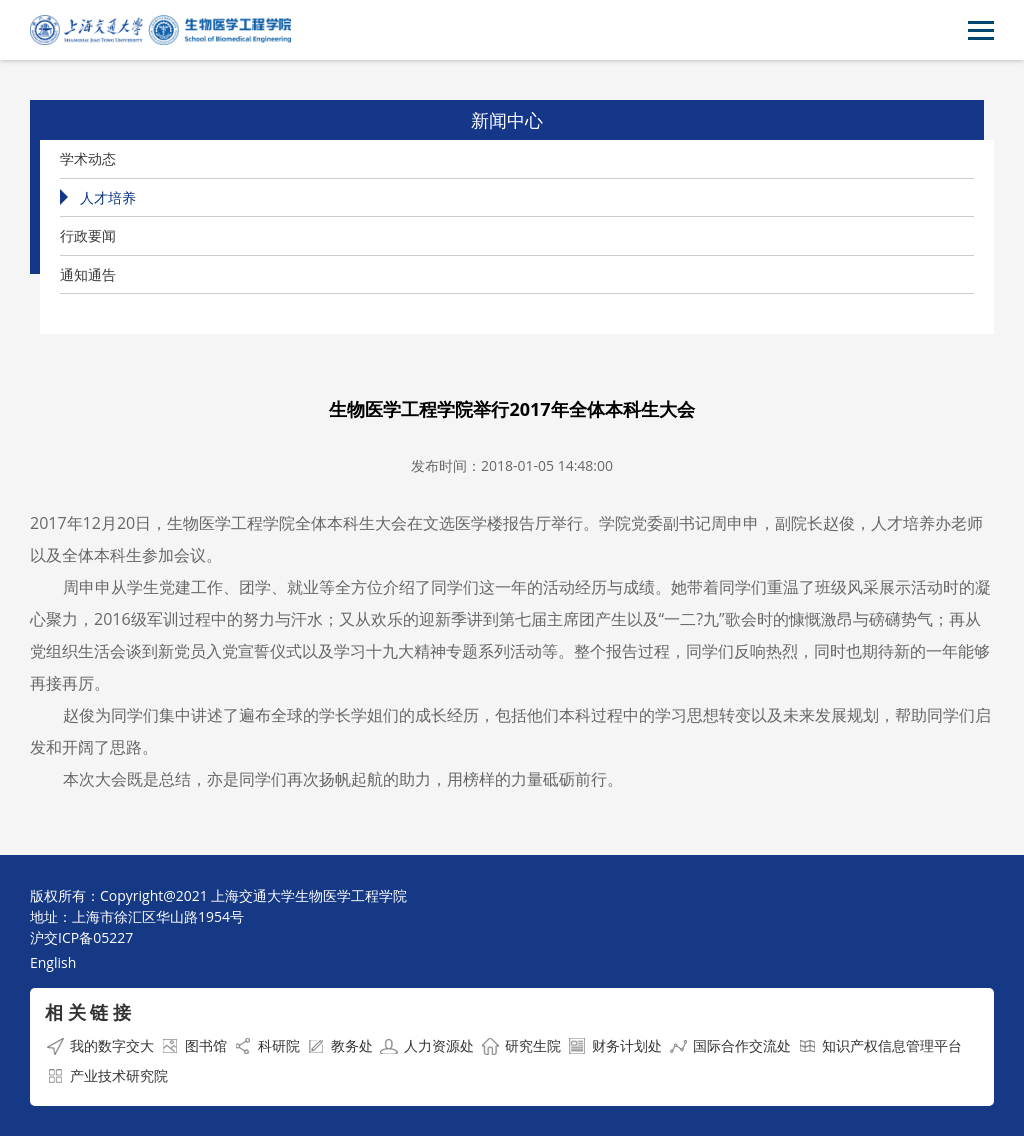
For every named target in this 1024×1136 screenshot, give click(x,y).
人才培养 (108, 197)
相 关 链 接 (88, 1012)
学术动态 (88, 158)
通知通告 (88, 274)
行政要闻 (88, 235)
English (53, 962)
